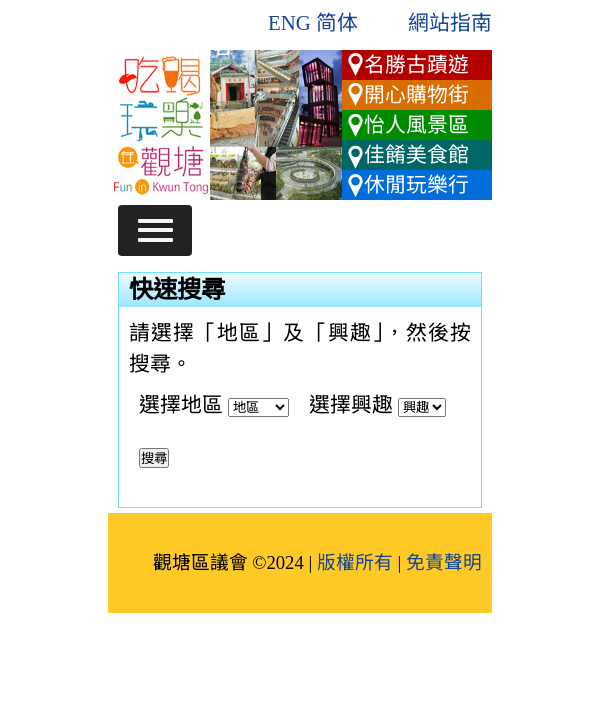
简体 (337, 22)
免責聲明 (444, 562)
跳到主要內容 (171, 46)
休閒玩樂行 (416, 184)
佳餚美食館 (416, 154)
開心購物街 (416, 94)
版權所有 (355, 562)
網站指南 (450, 22)
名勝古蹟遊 (416, 64)
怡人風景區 (416, 124)
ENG (289, 22)
